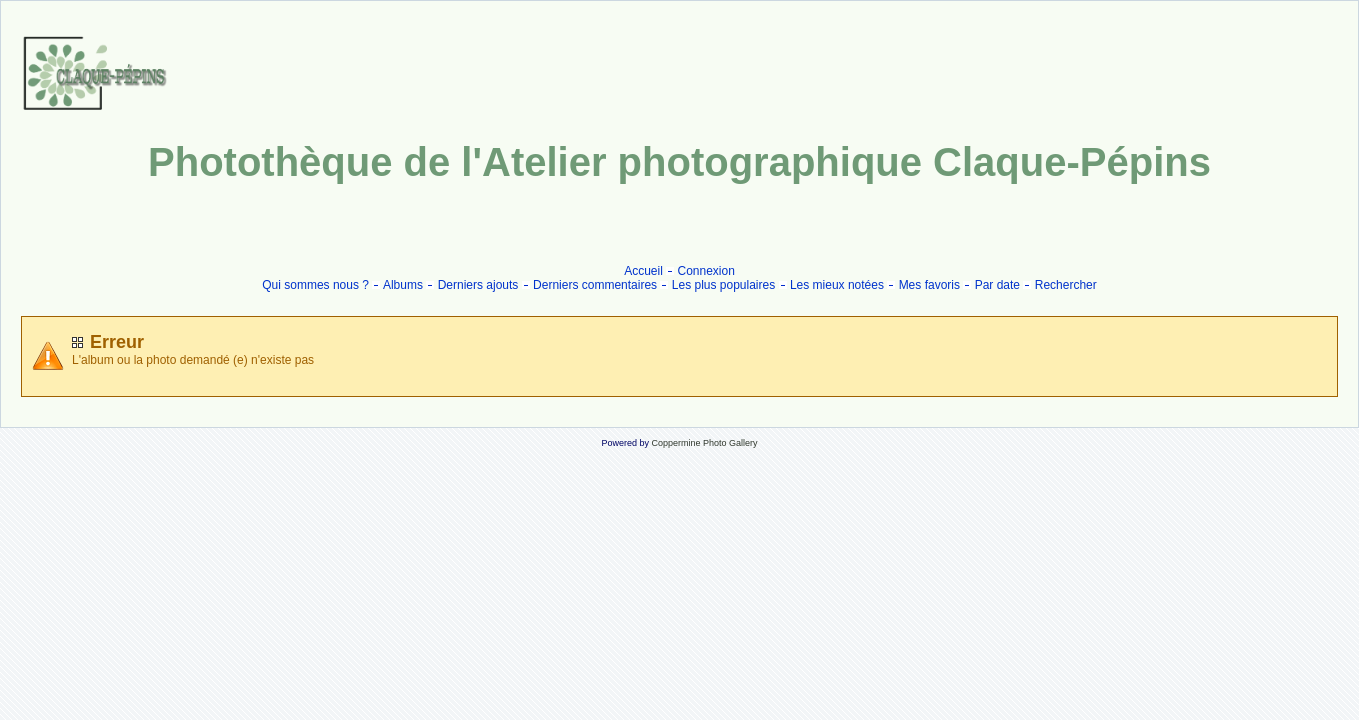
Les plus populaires (723, 285)
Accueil (643, 271)
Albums (403, 285)
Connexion (706, 271)
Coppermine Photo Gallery (704, 443)
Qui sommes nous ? (315, 285)
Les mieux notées (837, 285)
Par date (997, 285)
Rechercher (1066, 285)
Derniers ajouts (478, 285)
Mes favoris (929, 285)
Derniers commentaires (595, 285)
